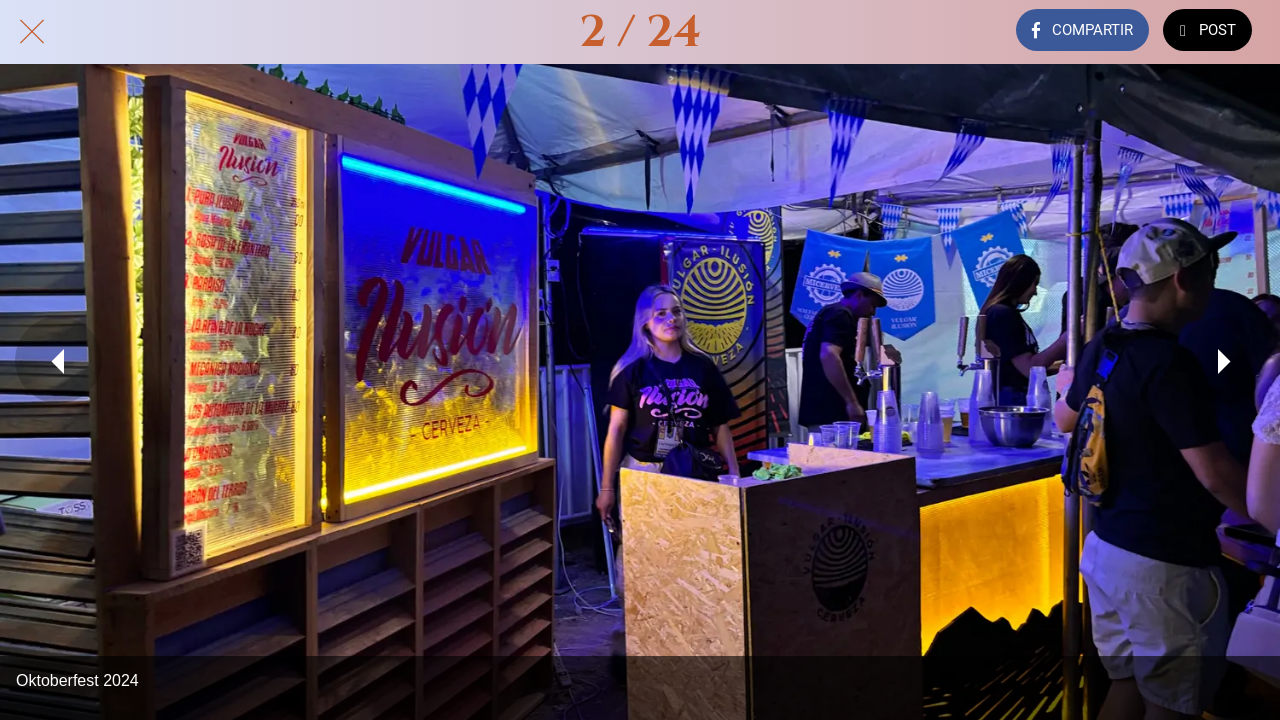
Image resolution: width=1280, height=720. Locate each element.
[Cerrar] (32, 32)
